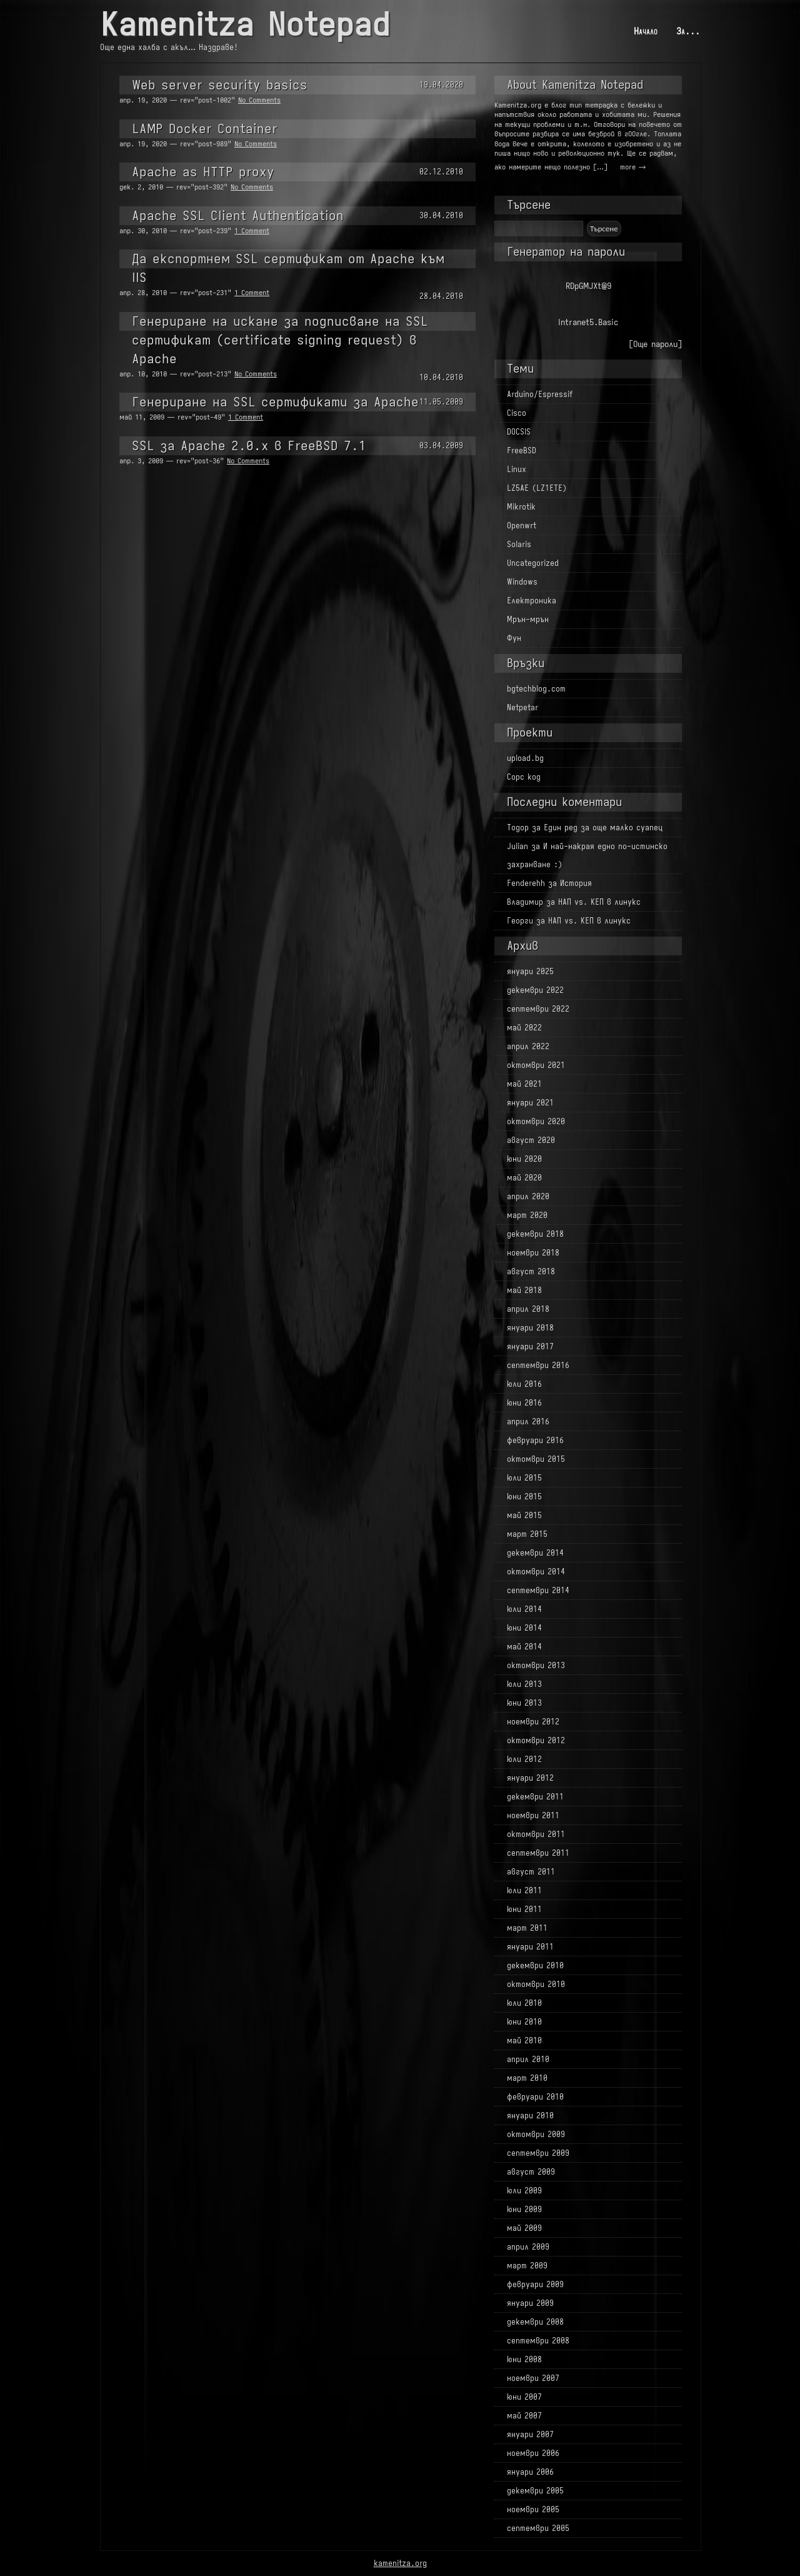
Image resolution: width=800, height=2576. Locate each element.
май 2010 (524, 2040)
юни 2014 (524, 1628)
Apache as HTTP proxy (203, 171)
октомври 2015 (536, 1459)
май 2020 (524, 1177)
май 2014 (524, 1646)
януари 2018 (530, 1327)
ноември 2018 (533, 1252)
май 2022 (524, 1027)
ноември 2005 (533, 2509)
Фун (514, 638)
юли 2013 (524, 1684)
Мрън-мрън (528, 619)
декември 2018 (535, 1234)
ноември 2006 (533, 2453)
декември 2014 (535, 1552)
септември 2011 (538, 1853)
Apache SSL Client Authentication (238, 215)
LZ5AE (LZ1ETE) (537, 488)
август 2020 (531, 1140)
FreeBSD (521, 450)
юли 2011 (524, 1890)
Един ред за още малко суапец (603, 827)
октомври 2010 (536, 1984)
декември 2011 (535, 1796)
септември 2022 (538, 1009)
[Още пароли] (655, 344)
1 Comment (251, 230)
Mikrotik (521, 506)
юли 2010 (524, 2003)
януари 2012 (530, 1778)
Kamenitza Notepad (245, 25)
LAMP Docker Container (205, 128)
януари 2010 (530, 2115)
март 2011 (527, 1928)
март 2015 (527, 1534)
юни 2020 (524, 1159)
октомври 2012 (536, 1740)
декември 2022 (535, 990)
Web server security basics (220, 85)
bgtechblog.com (536, 688)
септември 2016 (538, 1365)
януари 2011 (530, 1946)
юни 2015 (524, 1496)
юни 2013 (524, 1703)
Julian (517, 846)
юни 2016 (524, 1402)
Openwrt (521, 525)
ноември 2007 (533, 2378)
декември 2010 (535, 1965)
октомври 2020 (536, 1121)
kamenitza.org (400, 2563)
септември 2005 (538, 2528)
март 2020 (527, 1215)
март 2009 (527, 2265)
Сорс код (524, 777)
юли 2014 (524, 1609)
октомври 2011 (536, 1834)
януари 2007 (530, 2434)
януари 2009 (530, 2303)
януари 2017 (530, 1346)
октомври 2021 (536, 1065)
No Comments (259, 100)
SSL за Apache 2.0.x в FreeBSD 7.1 (249, 445)
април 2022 (528, 1046)
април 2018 (528, 1309)
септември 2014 (538, 1590)
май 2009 (524, 2228)
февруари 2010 (535, 2096)
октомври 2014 (536, 1571)
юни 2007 (524, 2397)
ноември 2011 (533, 1815)
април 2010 (528, 2059)
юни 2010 (524, 2021)
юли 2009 (524, 2190)
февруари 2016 (535, 1440)
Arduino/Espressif (539, 394)
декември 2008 (535, 2322)
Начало (646, 31)
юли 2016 (524, 1384)
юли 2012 (524, 1759)
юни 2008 (524, 2359)
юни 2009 (524, 2209)
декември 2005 (535, 2490)
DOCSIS (519, 431)
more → (633, 167)
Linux (516, 469)
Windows (522, 581)
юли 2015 (524, 1477)
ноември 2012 (533, 1721)
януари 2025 (530, 971)
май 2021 (524, 1084)
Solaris (519, 544)
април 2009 (528, 2246)
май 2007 (524, 2415)
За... (688, 31)
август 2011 (531, 1871)
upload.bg (525, 758)
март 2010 (527, 2078)
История (576, 883)
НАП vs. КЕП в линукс (599, 902)
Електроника (531, 600)
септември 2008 (538, 2340)
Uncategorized (533, 563)
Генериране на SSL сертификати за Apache (275, 402)
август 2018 (531, 1271)
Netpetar (522, 707)
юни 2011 (524, 1909)
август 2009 (531, 2171)
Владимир (525, 902)
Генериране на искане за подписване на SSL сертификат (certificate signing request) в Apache (280, 339)
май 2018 (524, 1290)
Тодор (518, 827)
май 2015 (524, 1515)
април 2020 (528, 1196)
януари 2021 (530, 1102)
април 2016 (528, 1421)
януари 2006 (530, 2472)
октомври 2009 (536, 2134)
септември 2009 (538, 2153)
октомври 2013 (536, 1665)
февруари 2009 (535, 2284)
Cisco (516, 413)
